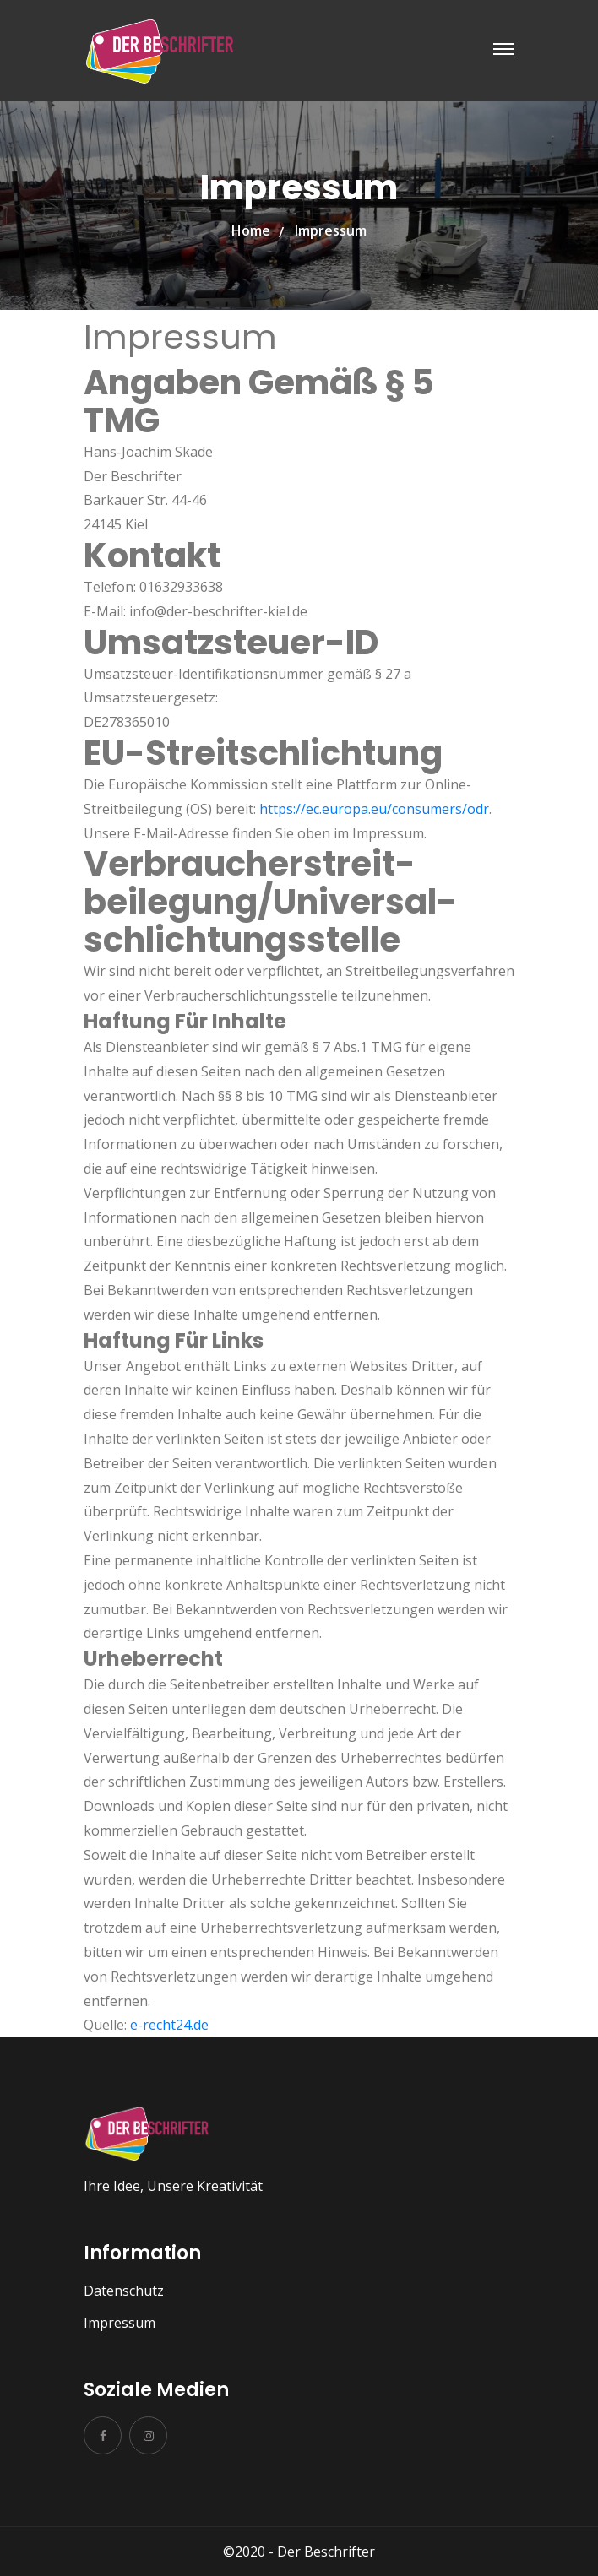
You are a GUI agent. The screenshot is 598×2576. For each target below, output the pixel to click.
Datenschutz (124, 2290)
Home (250, 230)
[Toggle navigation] (503, 49)
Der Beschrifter (326, 2551)
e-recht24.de (169, 2024)
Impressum (119, 2322)
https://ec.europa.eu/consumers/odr (374, 809)
